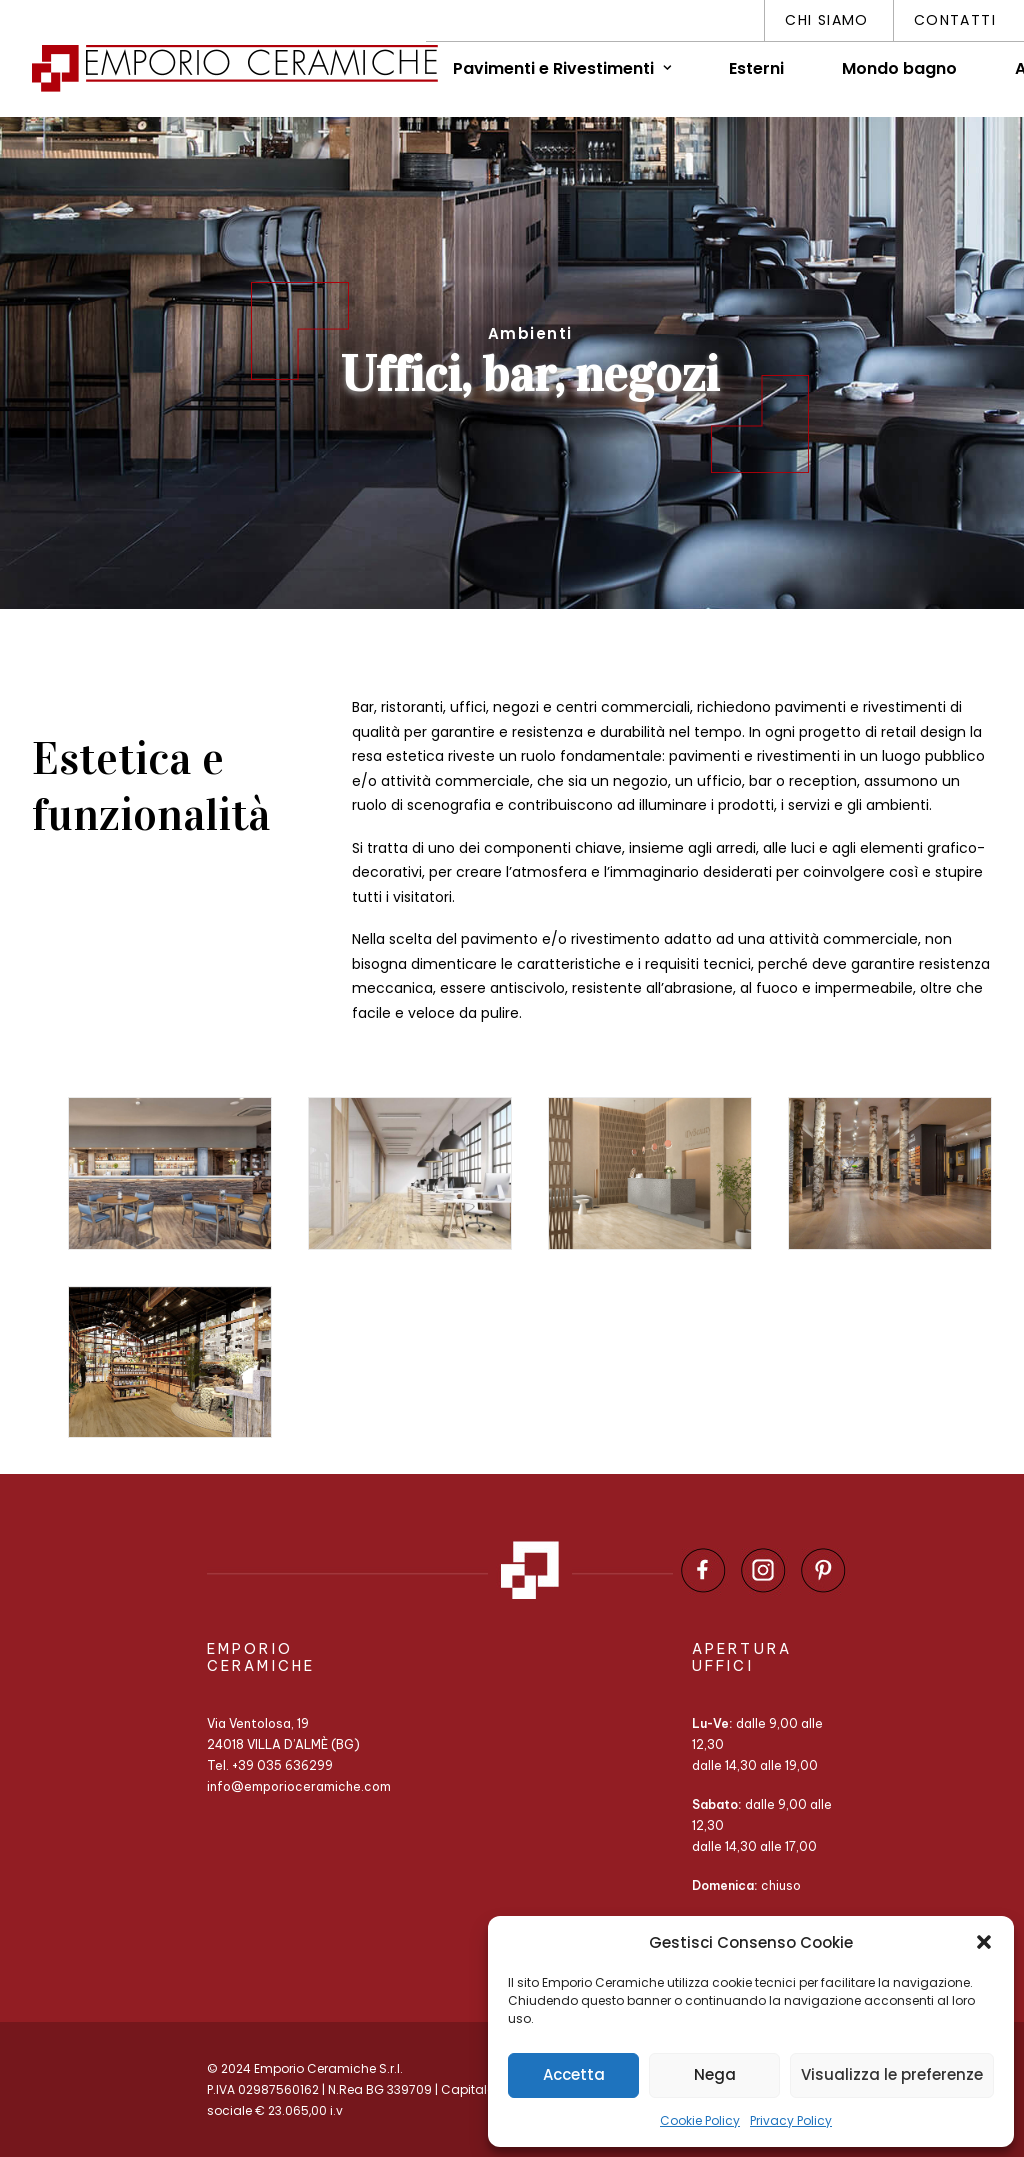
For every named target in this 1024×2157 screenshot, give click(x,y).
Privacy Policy (791, 2120)
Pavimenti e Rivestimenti (562, 68)
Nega (715, 2074)
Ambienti (530, 333)
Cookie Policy (700, 2120)
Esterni (756, 68)
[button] (984, 1942)
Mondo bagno (899, 68)
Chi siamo (827, 20)
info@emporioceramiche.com (299, 1786)
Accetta (574, 2074)
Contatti (955, 20)
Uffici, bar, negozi (530, 374)
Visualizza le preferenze (892, 2074)
